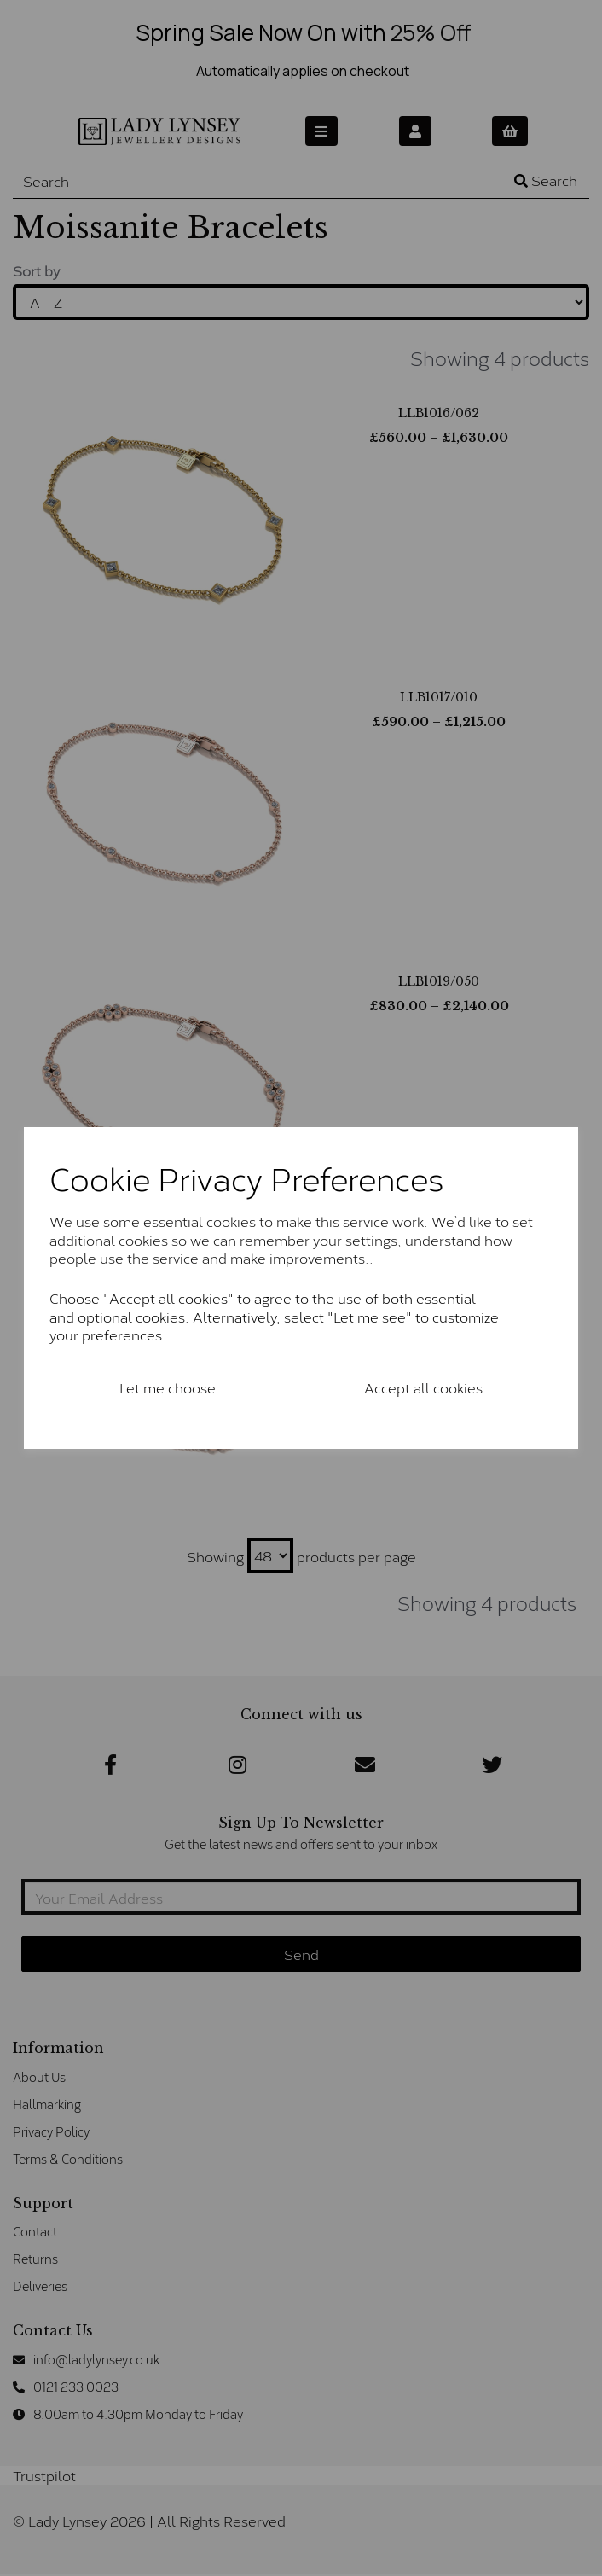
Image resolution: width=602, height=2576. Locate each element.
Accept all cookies (423, 1387)
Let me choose (167, 1387)
